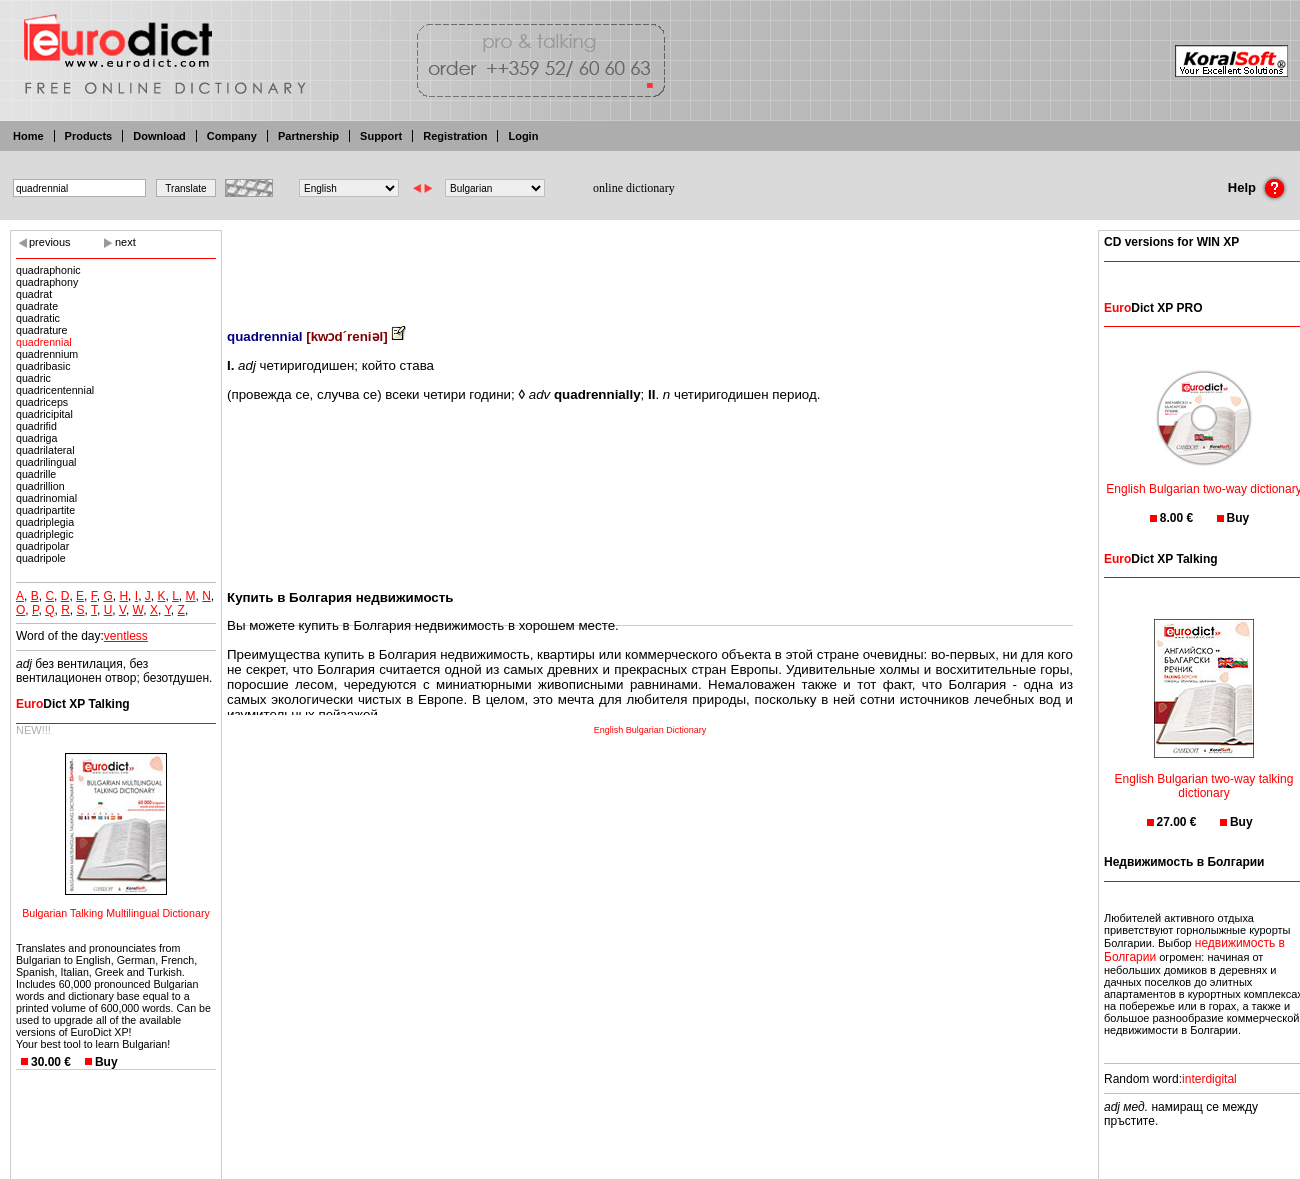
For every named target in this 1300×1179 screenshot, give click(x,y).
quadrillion (40, 486)
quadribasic (43, 366)
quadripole (41, 558)
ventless (126, 636)
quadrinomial (46, 498)
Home (28, 136)
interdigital (1209, 1079)
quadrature (42, 330)
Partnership (308, 136)
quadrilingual (46, 462)
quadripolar (42, 546)
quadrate (37, 306)
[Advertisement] (650, 265)
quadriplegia (45, 522)
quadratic (38, 318)
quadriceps (42, 402)
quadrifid (36, 426)
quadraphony (47, 282)
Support (381, 136)
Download (159, 136)
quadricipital (44, 414)
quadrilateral (45, 450)
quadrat (34, 294)
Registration (455, 136)
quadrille (36, 474)
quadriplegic (44, 534)
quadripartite (45, 510)
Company (232, 136)
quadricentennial (55, 390)
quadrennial (44, 342)
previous (50, 242)
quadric (33, 378)
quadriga (36, 438)
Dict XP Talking (73, 704)
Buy (106, 1062)
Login (523, 136)
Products (89, 136)
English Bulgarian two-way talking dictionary (1204, 773)
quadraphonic (48, 270)
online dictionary (634, 188)
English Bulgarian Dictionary (650, 730)
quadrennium (47, 354)
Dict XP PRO (1153, 308)
